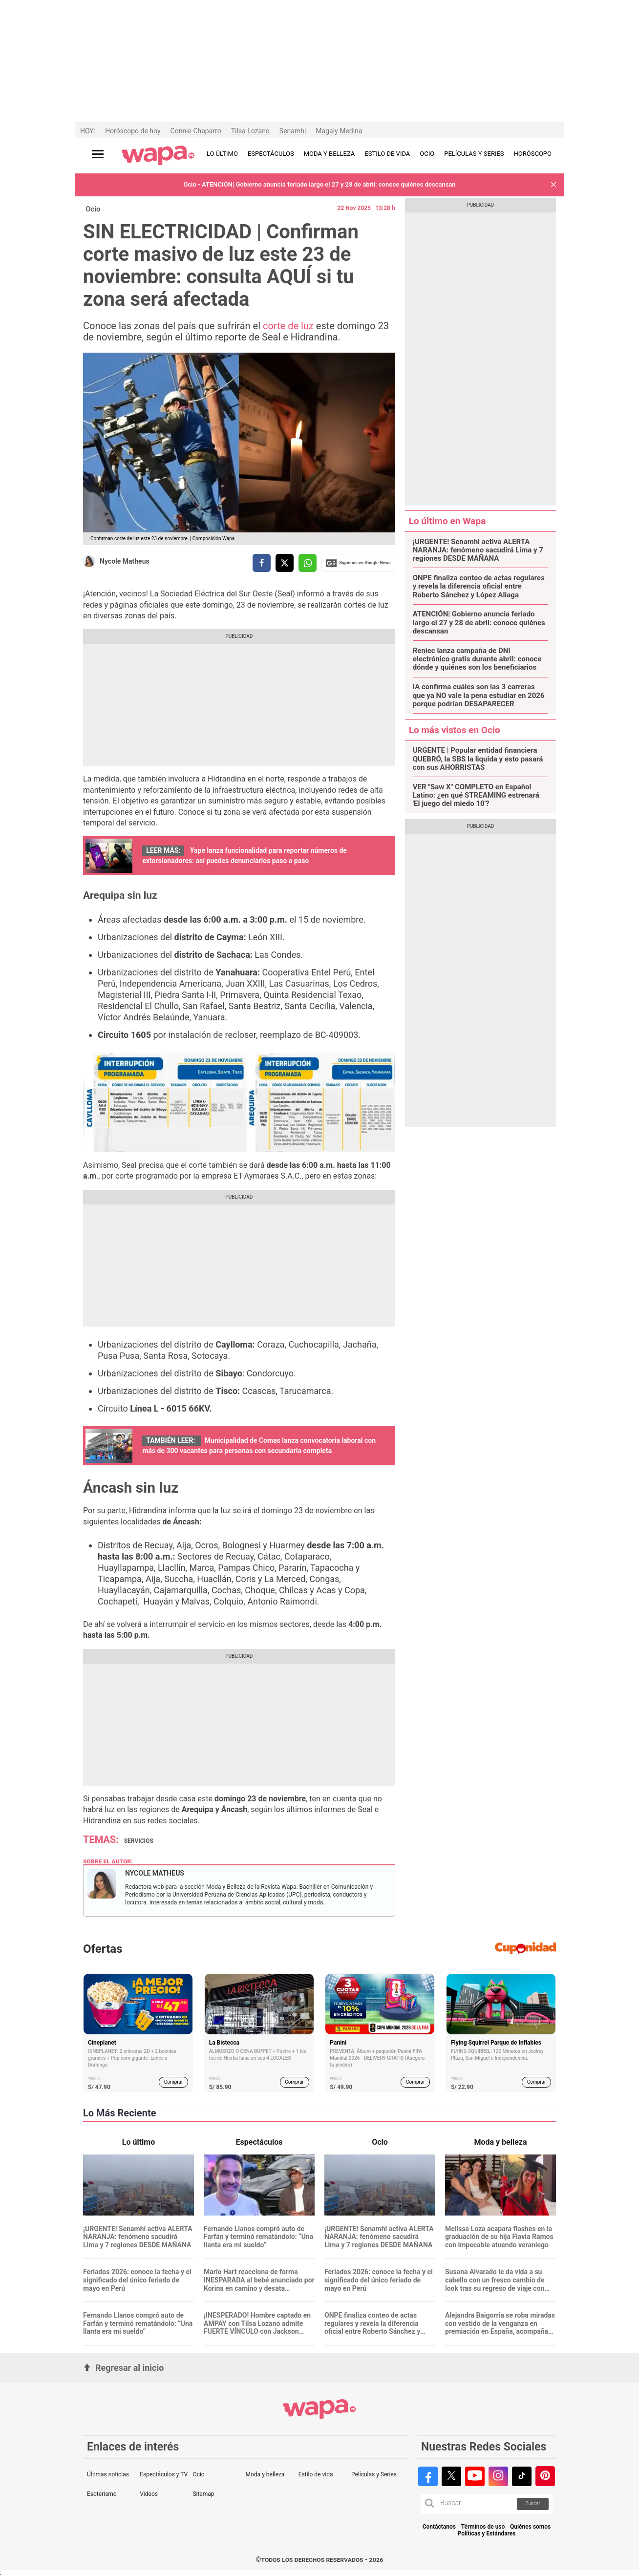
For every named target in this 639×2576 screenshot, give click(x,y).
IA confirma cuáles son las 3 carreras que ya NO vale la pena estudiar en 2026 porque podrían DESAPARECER (479, 695)
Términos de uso (483, 2527)
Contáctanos (439, 2527)
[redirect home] (158, 156)
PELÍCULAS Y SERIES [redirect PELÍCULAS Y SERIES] (474, 153)
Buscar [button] (532, 2503)
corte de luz (288, 326)
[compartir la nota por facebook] (262, 563)
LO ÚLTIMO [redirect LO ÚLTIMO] (222, 153)
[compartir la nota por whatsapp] (307, 563)
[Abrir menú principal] (98, 154)
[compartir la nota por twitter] (285, 563)
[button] (553, 185)
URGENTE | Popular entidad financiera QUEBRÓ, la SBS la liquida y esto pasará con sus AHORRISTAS (478, 759)
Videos (149, 2494)
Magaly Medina (339, 131)
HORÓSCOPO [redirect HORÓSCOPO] (533, 153)
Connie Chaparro (195, 131)
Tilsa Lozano (250, 131)
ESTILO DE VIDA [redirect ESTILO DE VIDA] (387, 153)
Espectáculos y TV (164, 2474)
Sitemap (203, 2494)
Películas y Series (374, 2474)
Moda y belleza (265, 2474)
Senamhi (292, 131)
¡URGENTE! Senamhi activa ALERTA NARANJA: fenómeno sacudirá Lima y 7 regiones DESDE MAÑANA (478, 550)
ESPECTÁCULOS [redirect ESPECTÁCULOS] (271, 153)
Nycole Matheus (124, 561)
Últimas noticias (108, 2474)
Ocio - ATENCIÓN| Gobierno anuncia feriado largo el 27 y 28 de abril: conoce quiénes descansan (319, 184)
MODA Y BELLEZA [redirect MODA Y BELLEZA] (329, 153)
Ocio (93, 209)
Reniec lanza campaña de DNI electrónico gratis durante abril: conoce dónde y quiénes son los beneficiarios (477, 659)
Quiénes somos (530, 2527)
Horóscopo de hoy (132, 131)
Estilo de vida (315, 2474)
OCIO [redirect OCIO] (427, 153)
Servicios (138, 1840)
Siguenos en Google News (358, 563)
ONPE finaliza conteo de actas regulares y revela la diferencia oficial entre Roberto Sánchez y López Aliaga (479, 586)
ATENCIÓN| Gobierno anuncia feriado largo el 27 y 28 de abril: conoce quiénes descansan (479, 622)
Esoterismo (102, 2494)
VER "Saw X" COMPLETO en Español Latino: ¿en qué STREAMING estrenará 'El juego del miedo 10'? (476, 795)
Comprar (173, 2082)
